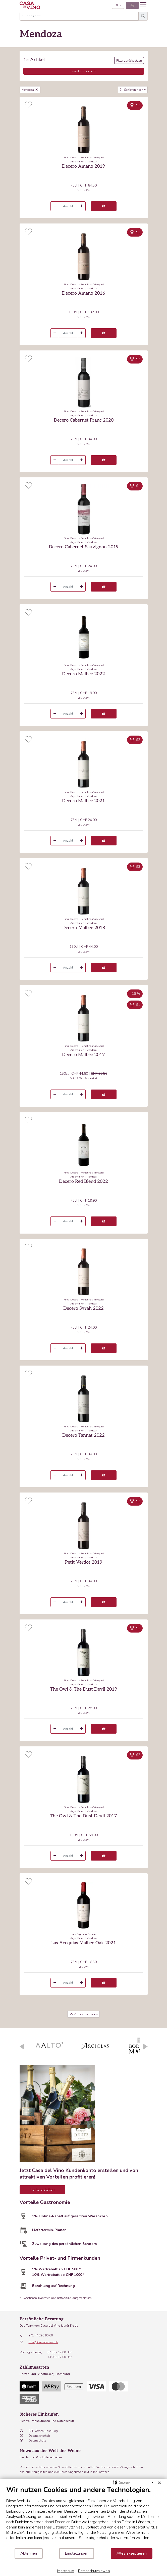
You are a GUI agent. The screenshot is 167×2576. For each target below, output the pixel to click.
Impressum (65, 2570)
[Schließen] (159, 2483)
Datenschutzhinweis (94, 2570)
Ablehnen (28, 2553)
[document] (83, 2517)
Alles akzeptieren (132, 2553)
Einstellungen (76, 2553)
